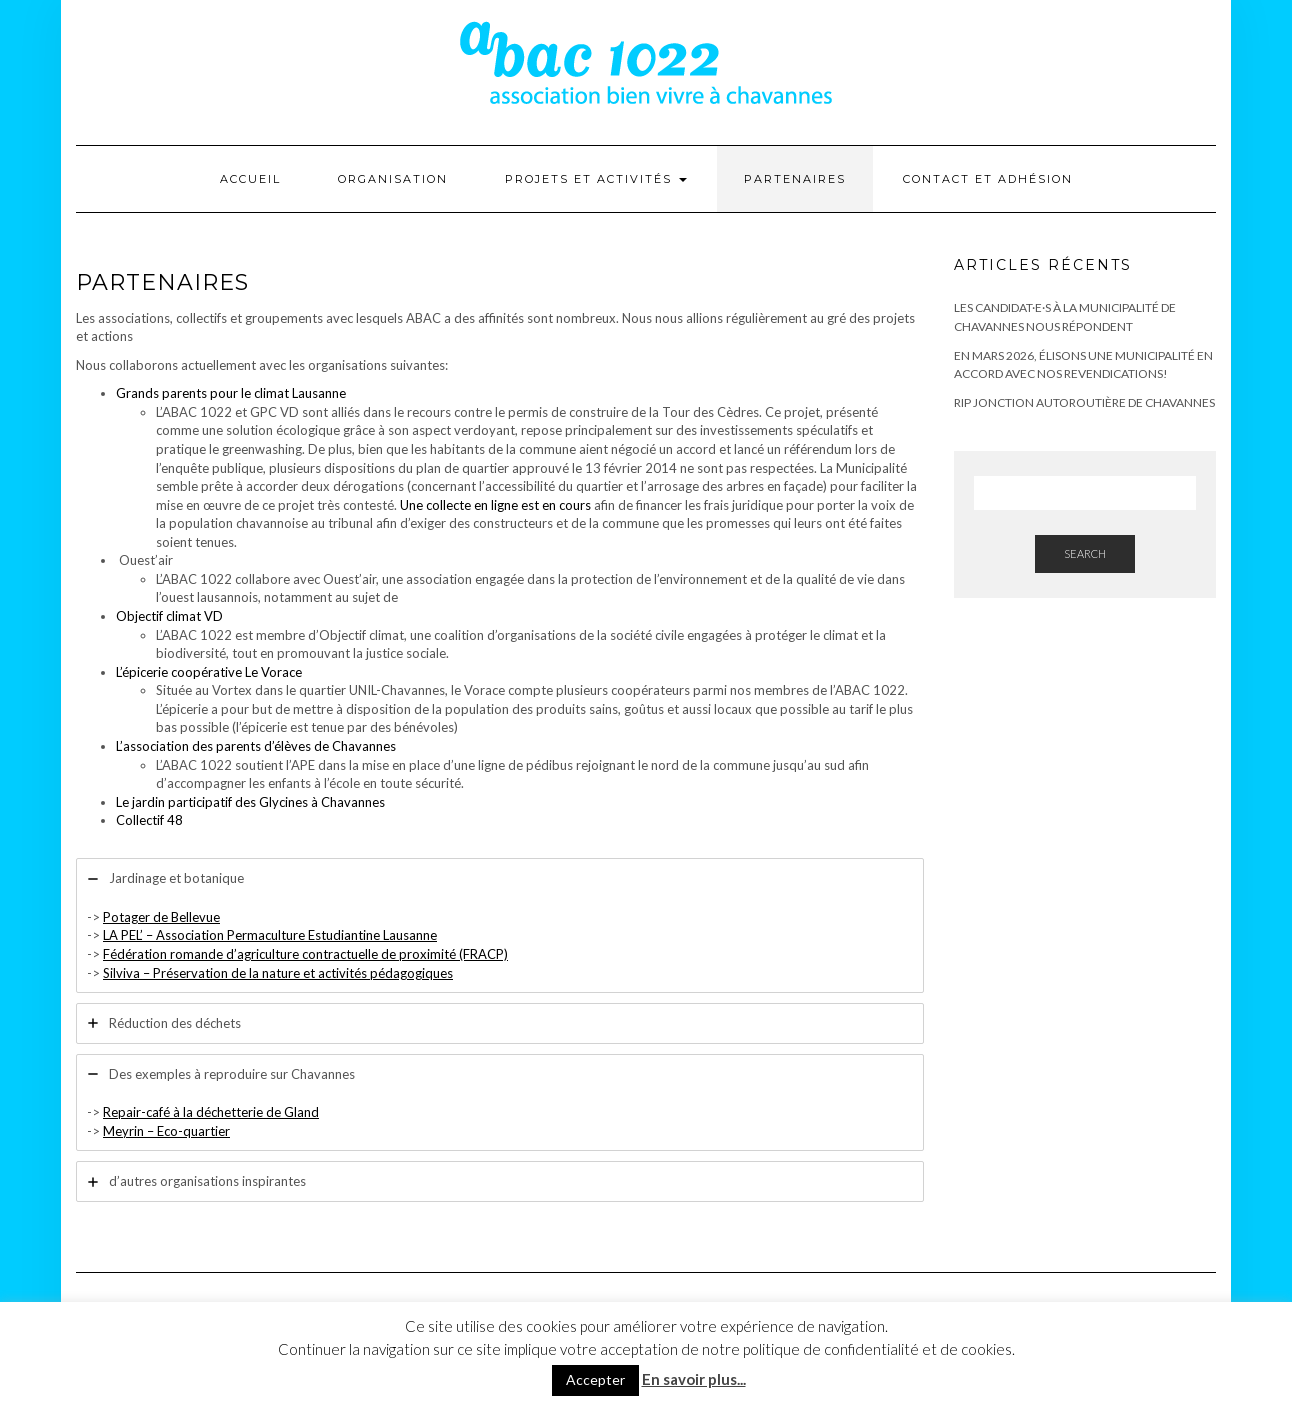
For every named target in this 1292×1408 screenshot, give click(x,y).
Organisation (393, 179)
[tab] (500, 925)
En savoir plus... (694, 1379)
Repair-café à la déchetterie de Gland (211, 1112)
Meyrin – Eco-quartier (166, 1131)
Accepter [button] (595, 1379)
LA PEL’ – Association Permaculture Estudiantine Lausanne (270, 935)
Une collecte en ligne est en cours (495, 505)
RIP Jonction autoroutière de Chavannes (1084, 402)
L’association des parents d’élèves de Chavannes (256, 746)
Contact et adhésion (988, 179)
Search (1085, 553)
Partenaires (795, 179)
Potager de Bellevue (161, 917)
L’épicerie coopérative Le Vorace (209, 672)
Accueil (250, 179)
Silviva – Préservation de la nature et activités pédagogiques (278, 973)
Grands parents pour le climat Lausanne (231, 393)
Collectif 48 (149, 820)
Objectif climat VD (169, 616)
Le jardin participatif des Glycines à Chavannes (250, 802)
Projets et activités (596, 179)
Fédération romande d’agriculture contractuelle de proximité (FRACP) (305, 954)
